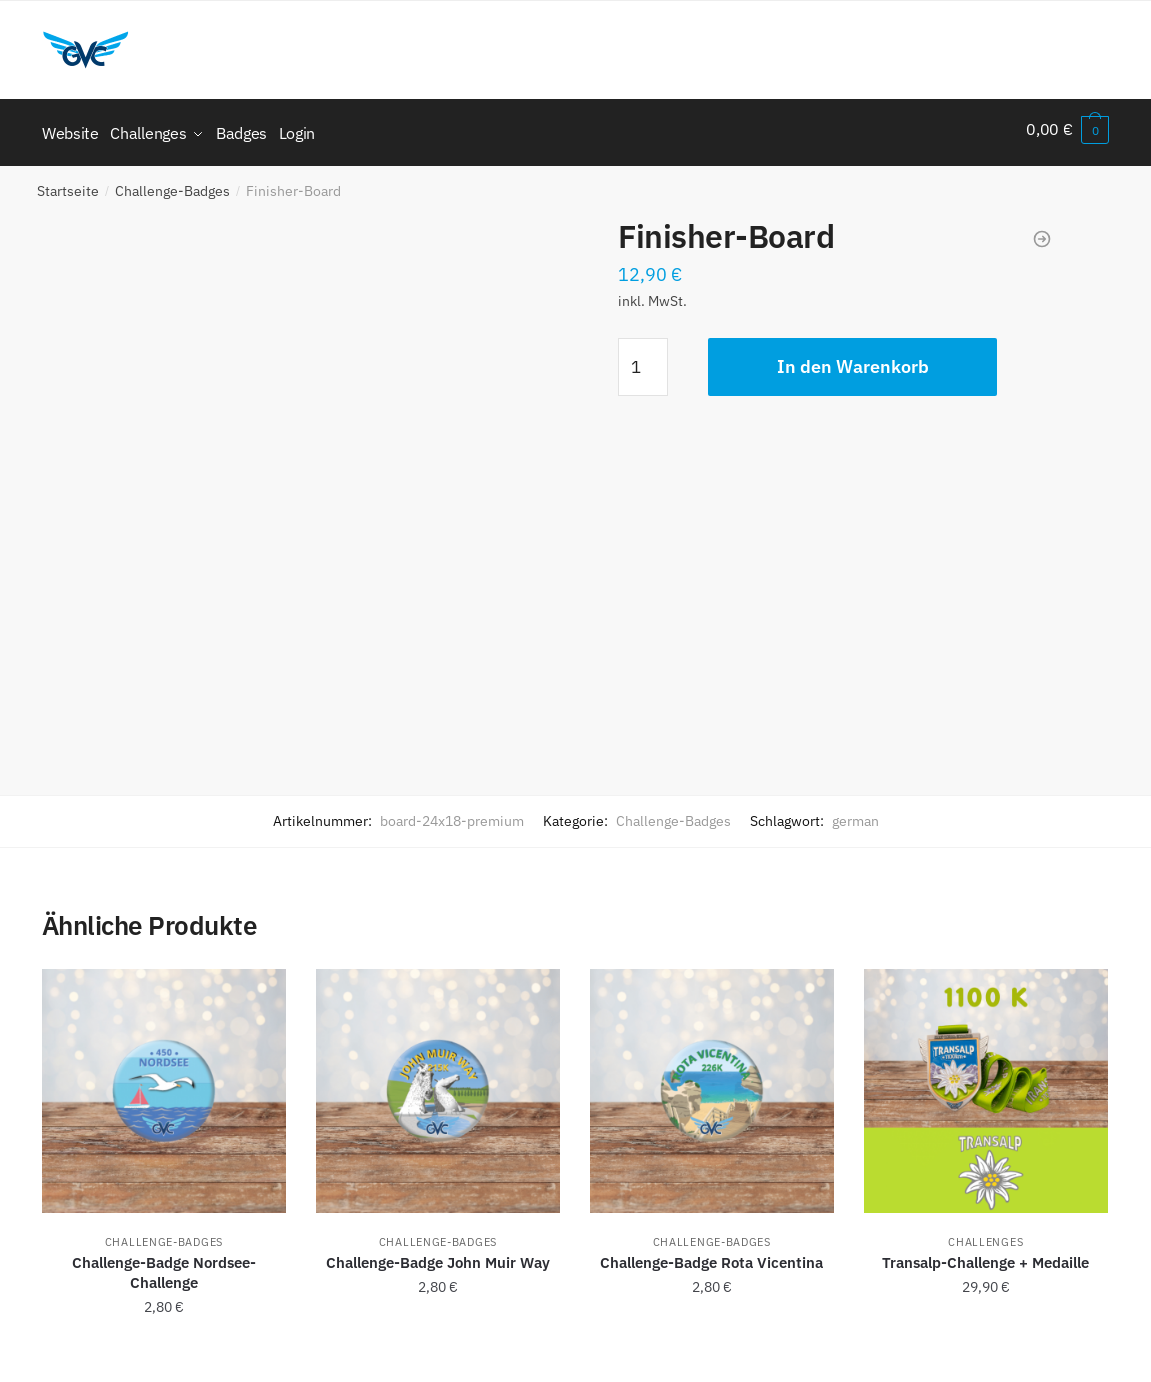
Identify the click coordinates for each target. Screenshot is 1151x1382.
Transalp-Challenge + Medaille (985, 1255)
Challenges (985, 1235)
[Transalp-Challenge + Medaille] (986, 1084)
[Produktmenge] (643, 360)
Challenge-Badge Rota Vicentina (711, 1255)
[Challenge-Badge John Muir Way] (438, 1084)
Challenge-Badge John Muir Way (438, 1255)
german (855, 814)
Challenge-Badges (172, 184)
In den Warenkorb (853, 359)
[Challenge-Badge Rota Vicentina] (712, 1084)
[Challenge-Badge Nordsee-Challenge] (164, 1084)
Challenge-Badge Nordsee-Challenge (164, 1265)
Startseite (68, 184)
